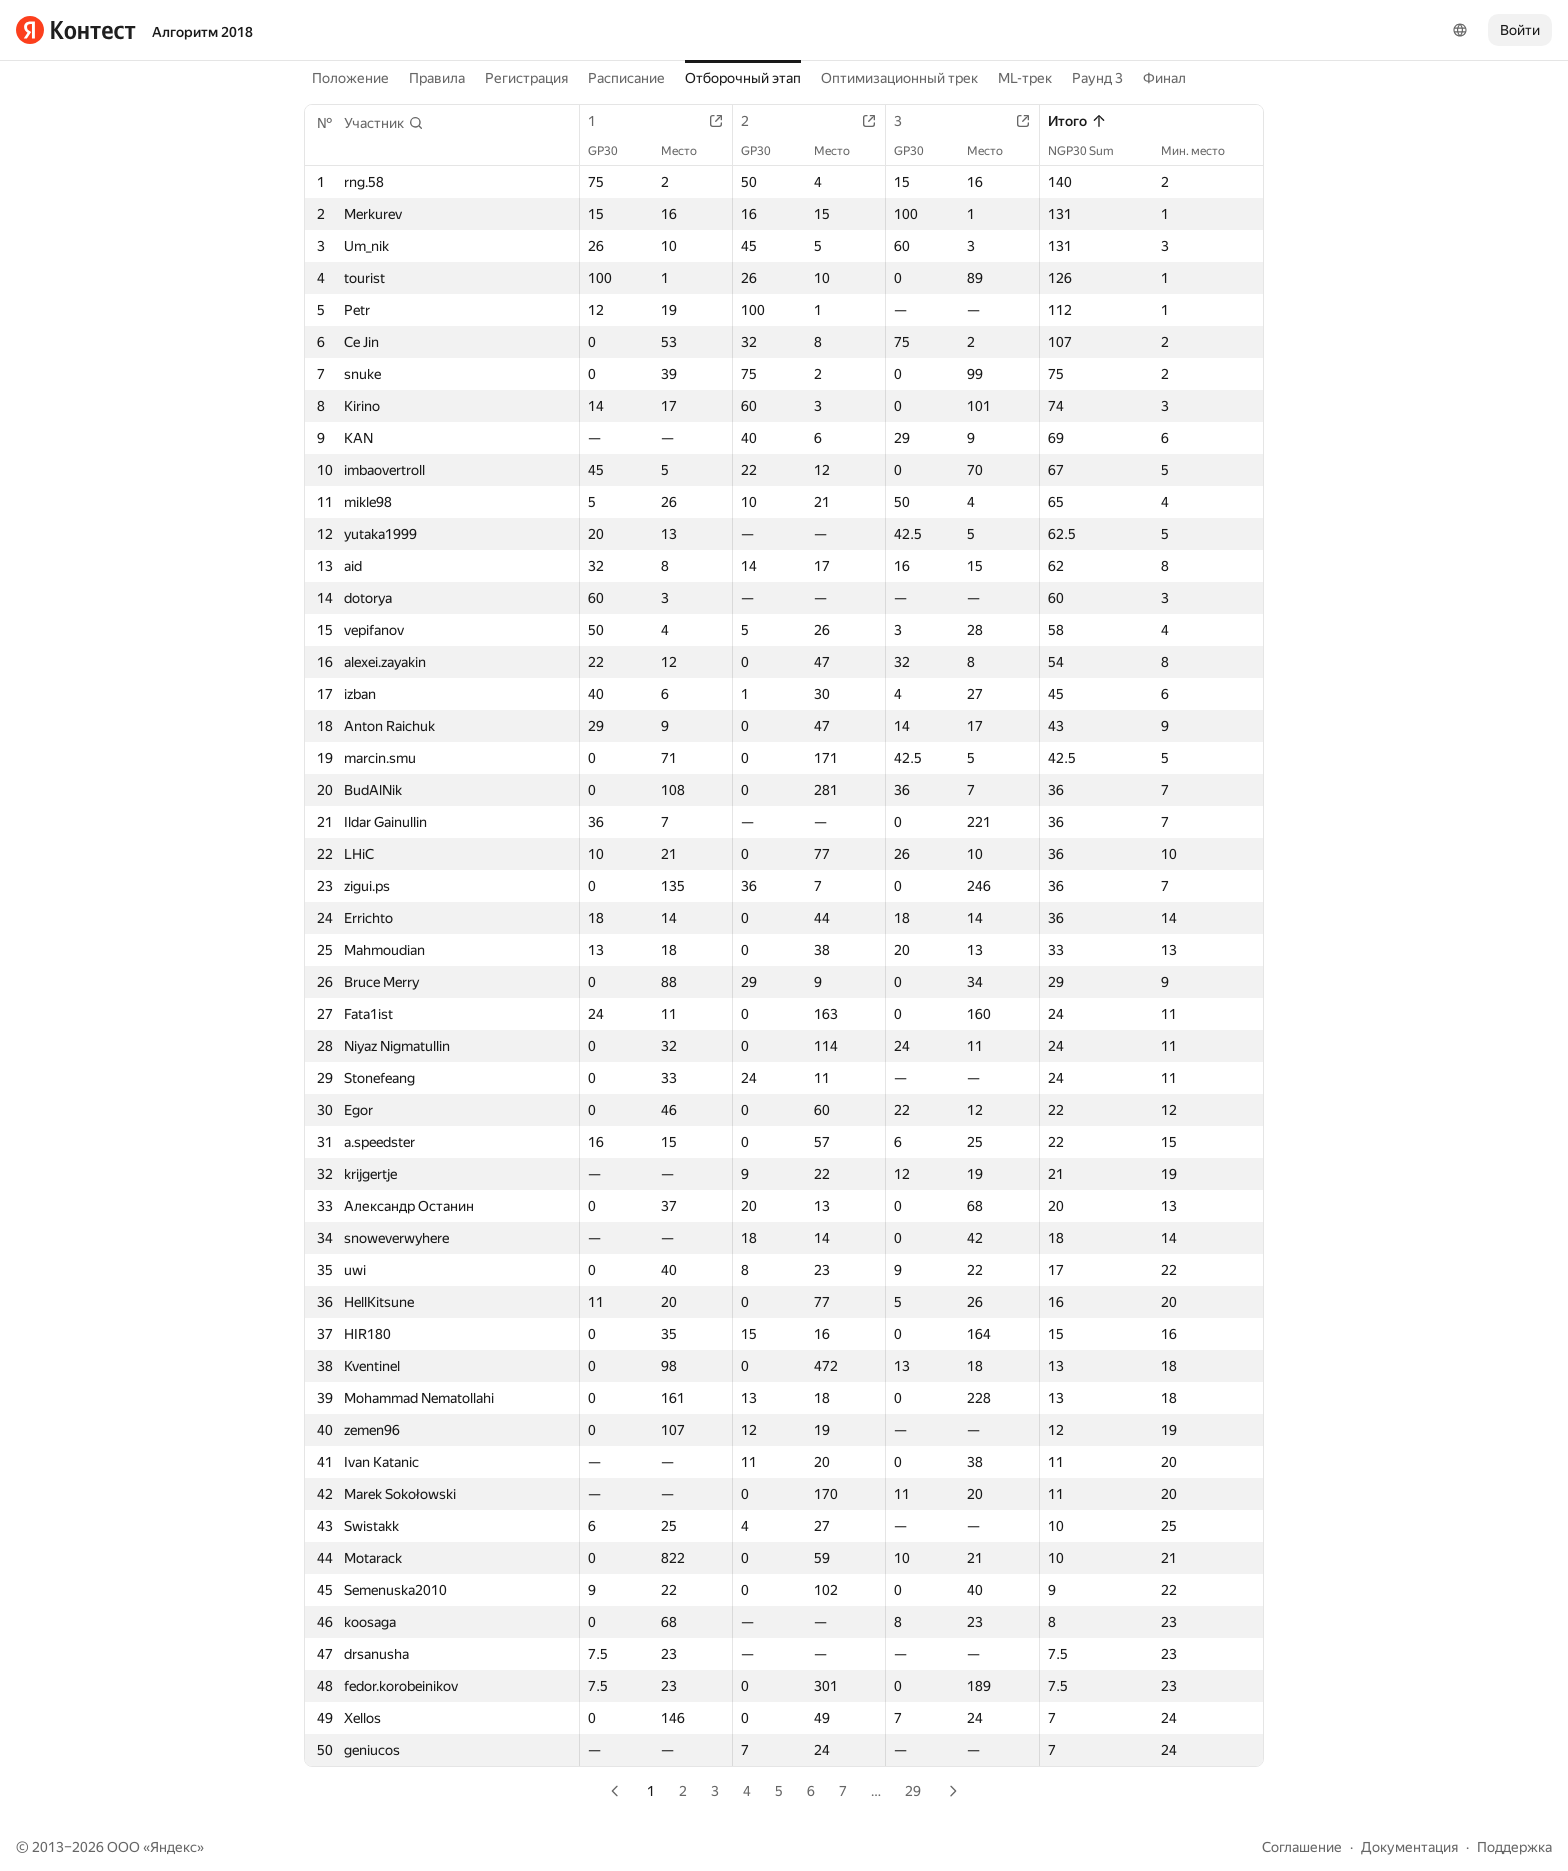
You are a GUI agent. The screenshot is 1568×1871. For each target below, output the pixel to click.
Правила (437, 78)
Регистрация (526, 78)
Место (689, 151)
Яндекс (173, 1847)
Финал (1164, 78)
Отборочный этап (743, 78)
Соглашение (1302, 1847)
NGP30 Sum (1091, 151)
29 (913, 1791)
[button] (384, 123)
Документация (1409, 1847)
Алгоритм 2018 (202, 32)
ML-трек (1025, 78)
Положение (350, 78)
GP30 (613, 151)
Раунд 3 (1097, 78)
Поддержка (1514, 1847)
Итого (1077, 121)
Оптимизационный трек (899, 78)
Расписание (626, 78)
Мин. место (1203, 151)
